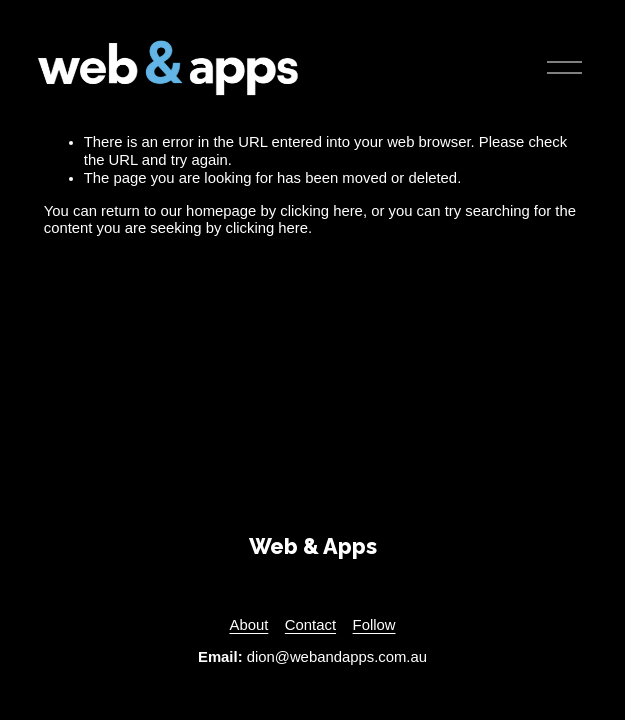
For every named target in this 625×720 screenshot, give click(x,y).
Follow (374, 625)
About (248, 625)
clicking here (321, 211)
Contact (310, 625)
